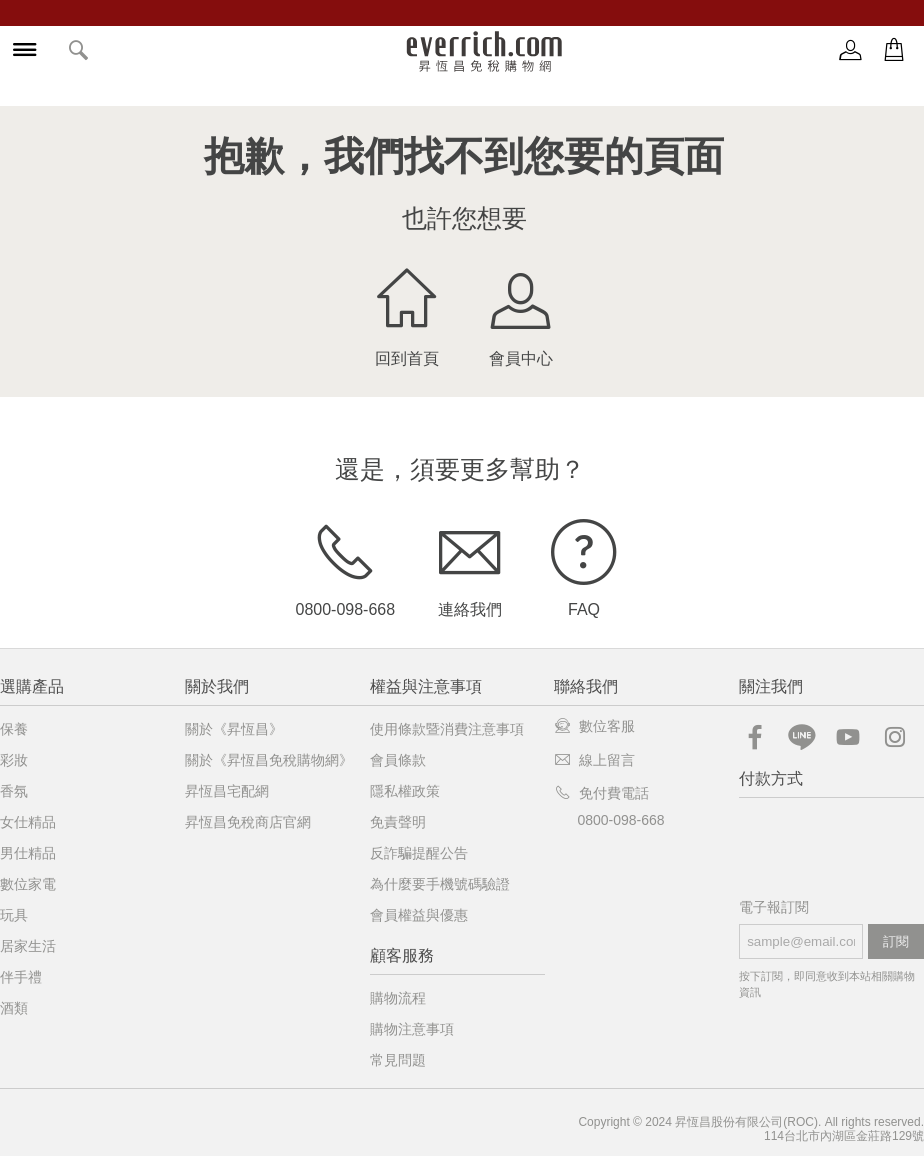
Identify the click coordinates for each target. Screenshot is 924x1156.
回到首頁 (407, 314)
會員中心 (521, 314)
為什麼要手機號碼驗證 (440, 884)
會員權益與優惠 (419, 915)
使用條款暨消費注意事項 (447, 729)
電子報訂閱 (774, 907)
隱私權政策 (405, 791)
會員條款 (398, 760)
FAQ (584, 565)
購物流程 (398, 998)
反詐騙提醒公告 (419, 853)
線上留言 (594, 760)
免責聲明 (398, 822)
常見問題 (398, 1060)
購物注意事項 (412, 1029)
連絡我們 (470, 565)
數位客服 (594, 726)
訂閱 (896, 941)
